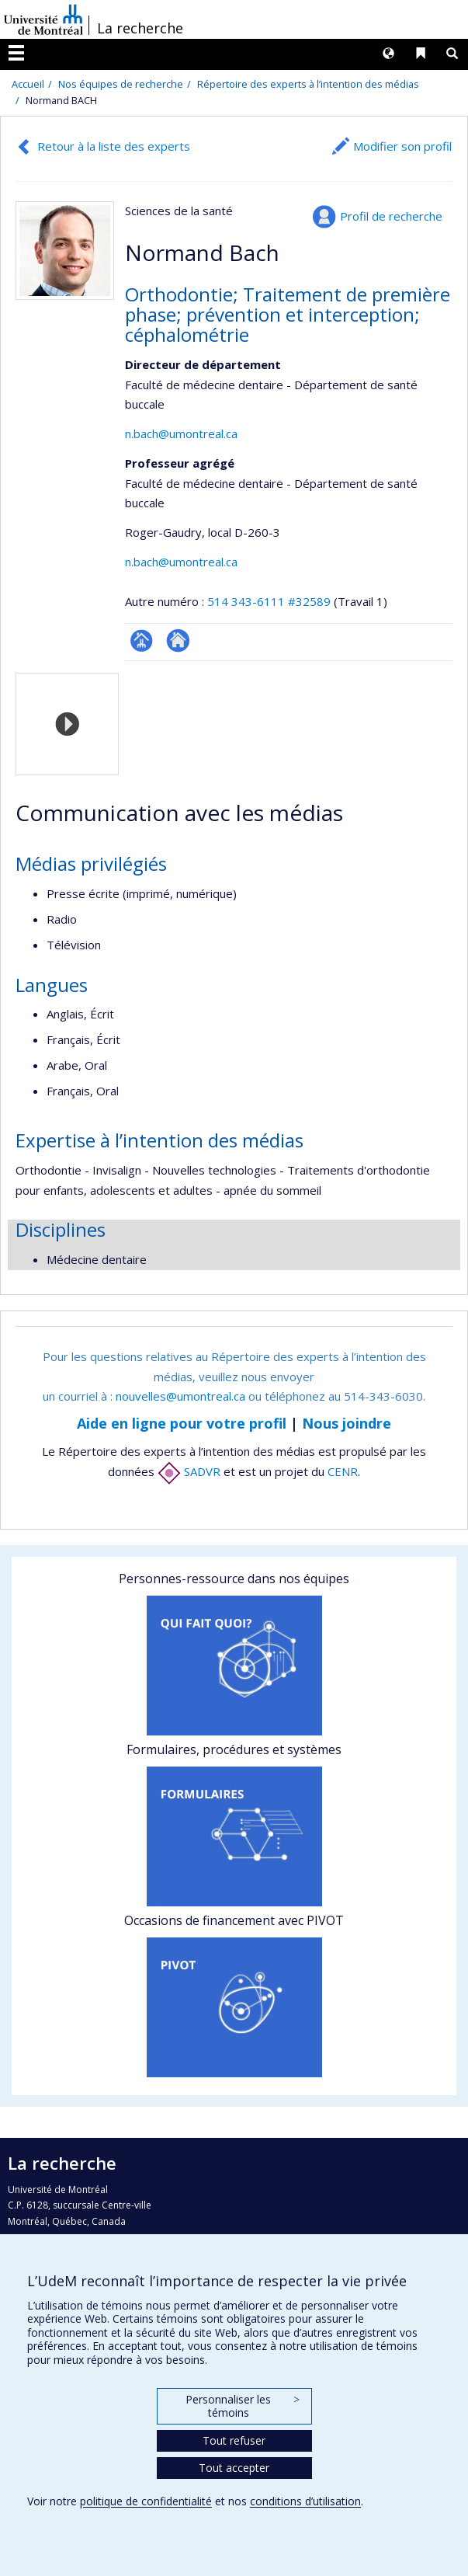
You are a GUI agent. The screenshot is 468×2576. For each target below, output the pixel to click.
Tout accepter (234, 2467)
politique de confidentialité (146, 2501)
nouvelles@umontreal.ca (180, 1396)
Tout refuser (234, 2440)
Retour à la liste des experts (113, 146)
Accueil (28, 84)
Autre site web (178, 640)
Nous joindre (346, 1423)
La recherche (140, 28)
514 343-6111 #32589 (269, 601)
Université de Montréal (43, 19)
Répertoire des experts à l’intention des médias (308, 84)
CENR (343, 1471)
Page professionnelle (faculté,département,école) (142, 640)
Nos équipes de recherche (120, 84)
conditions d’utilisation (305, 2501)
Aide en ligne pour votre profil (181, 1423)
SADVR (189, 1471)
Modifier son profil (402, 146)
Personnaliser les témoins (242, 2406)
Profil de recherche (391, 216)
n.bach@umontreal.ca (181, 433)
